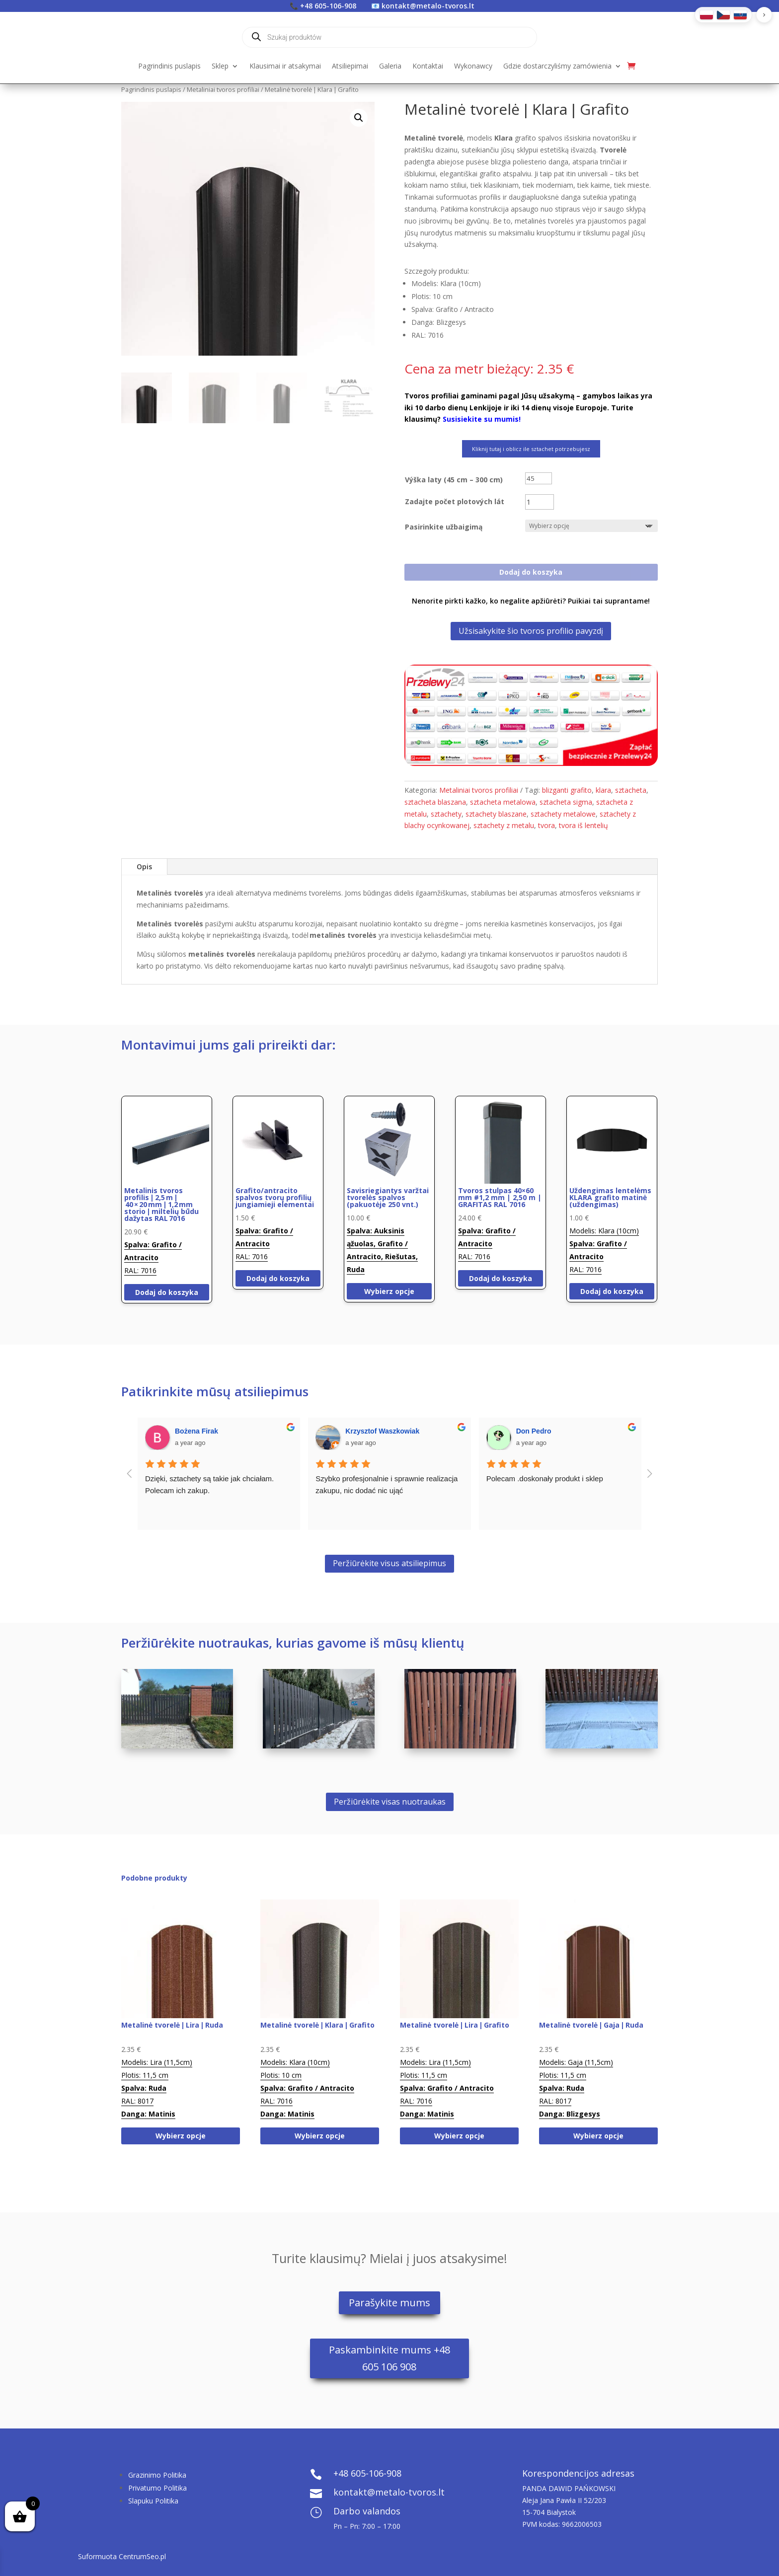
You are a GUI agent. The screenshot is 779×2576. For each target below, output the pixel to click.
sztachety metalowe (563, 814)
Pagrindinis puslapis (169, 67)
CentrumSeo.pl (142, 2556)
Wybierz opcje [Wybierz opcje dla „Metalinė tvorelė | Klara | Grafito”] (320, 2135)
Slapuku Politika (153, 2500)
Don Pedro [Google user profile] (533, 1431)
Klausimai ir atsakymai (285, 67)
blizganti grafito (567, 790)
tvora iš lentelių (583, 825)
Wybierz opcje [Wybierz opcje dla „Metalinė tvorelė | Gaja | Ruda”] (598, 2135)
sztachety (446, 814)
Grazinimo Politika (157, 2475)
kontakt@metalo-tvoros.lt (428, 5)
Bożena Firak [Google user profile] (196, 1431)
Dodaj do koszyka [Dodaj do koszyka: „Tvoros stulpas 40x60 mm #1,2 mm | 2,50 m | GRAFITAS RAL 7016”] (500, 1278)
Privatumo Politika (157, 2488)
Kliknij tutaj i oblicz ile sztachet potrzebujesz (531, 449)
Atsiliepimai (350, 67)
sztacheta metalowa (503, 802)
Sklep (220, 67)
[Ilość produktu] (539, 502)
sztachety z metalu (503, 825)
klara (603, 790)
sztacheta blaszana (435, 802)
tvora (546, 825)
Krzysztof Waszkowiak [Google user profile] (382, 1431)
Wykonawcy (473, 67)
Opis (144, 866)
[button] (359, 118)
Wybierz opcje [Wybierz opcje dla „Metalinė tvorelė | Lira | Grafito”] (459, 2135)
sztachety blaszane (496, 814)
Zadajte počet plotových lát (454, 501)
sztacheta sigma (566, 802)
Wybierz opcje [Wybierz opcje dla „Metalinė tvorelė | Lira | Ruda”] (181, 2135)
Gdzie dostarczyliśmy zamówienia (557, 67)
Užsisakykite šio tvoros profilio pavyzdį (531, 630)
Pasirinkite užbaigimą (443, 526)
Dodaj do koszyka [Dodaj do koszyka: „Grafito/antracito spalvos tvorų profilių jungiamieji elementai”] (278, 1278)
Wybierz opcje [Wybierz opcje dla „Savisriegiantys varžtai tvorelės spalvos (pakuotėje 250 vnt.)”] (389, 1291)
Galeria (390, 67)
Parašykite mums (389, 2302)
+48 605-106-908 (328, 5)
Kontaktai (427, 67)
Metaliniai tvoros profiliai (223, 89)
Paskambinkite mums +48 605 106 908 (389, 2358)
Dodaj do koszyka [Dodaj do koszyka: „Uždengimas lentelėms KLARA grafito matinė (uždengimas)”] (611, 1291)
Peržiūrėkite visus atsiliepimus (389, 1563)
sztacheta (630, 790)
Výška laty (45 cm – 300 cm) (454, 479)
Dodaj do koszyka (530, 572)
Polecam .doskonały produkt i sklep (544, 1478)
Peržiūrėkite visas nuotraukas (390, 1801)
